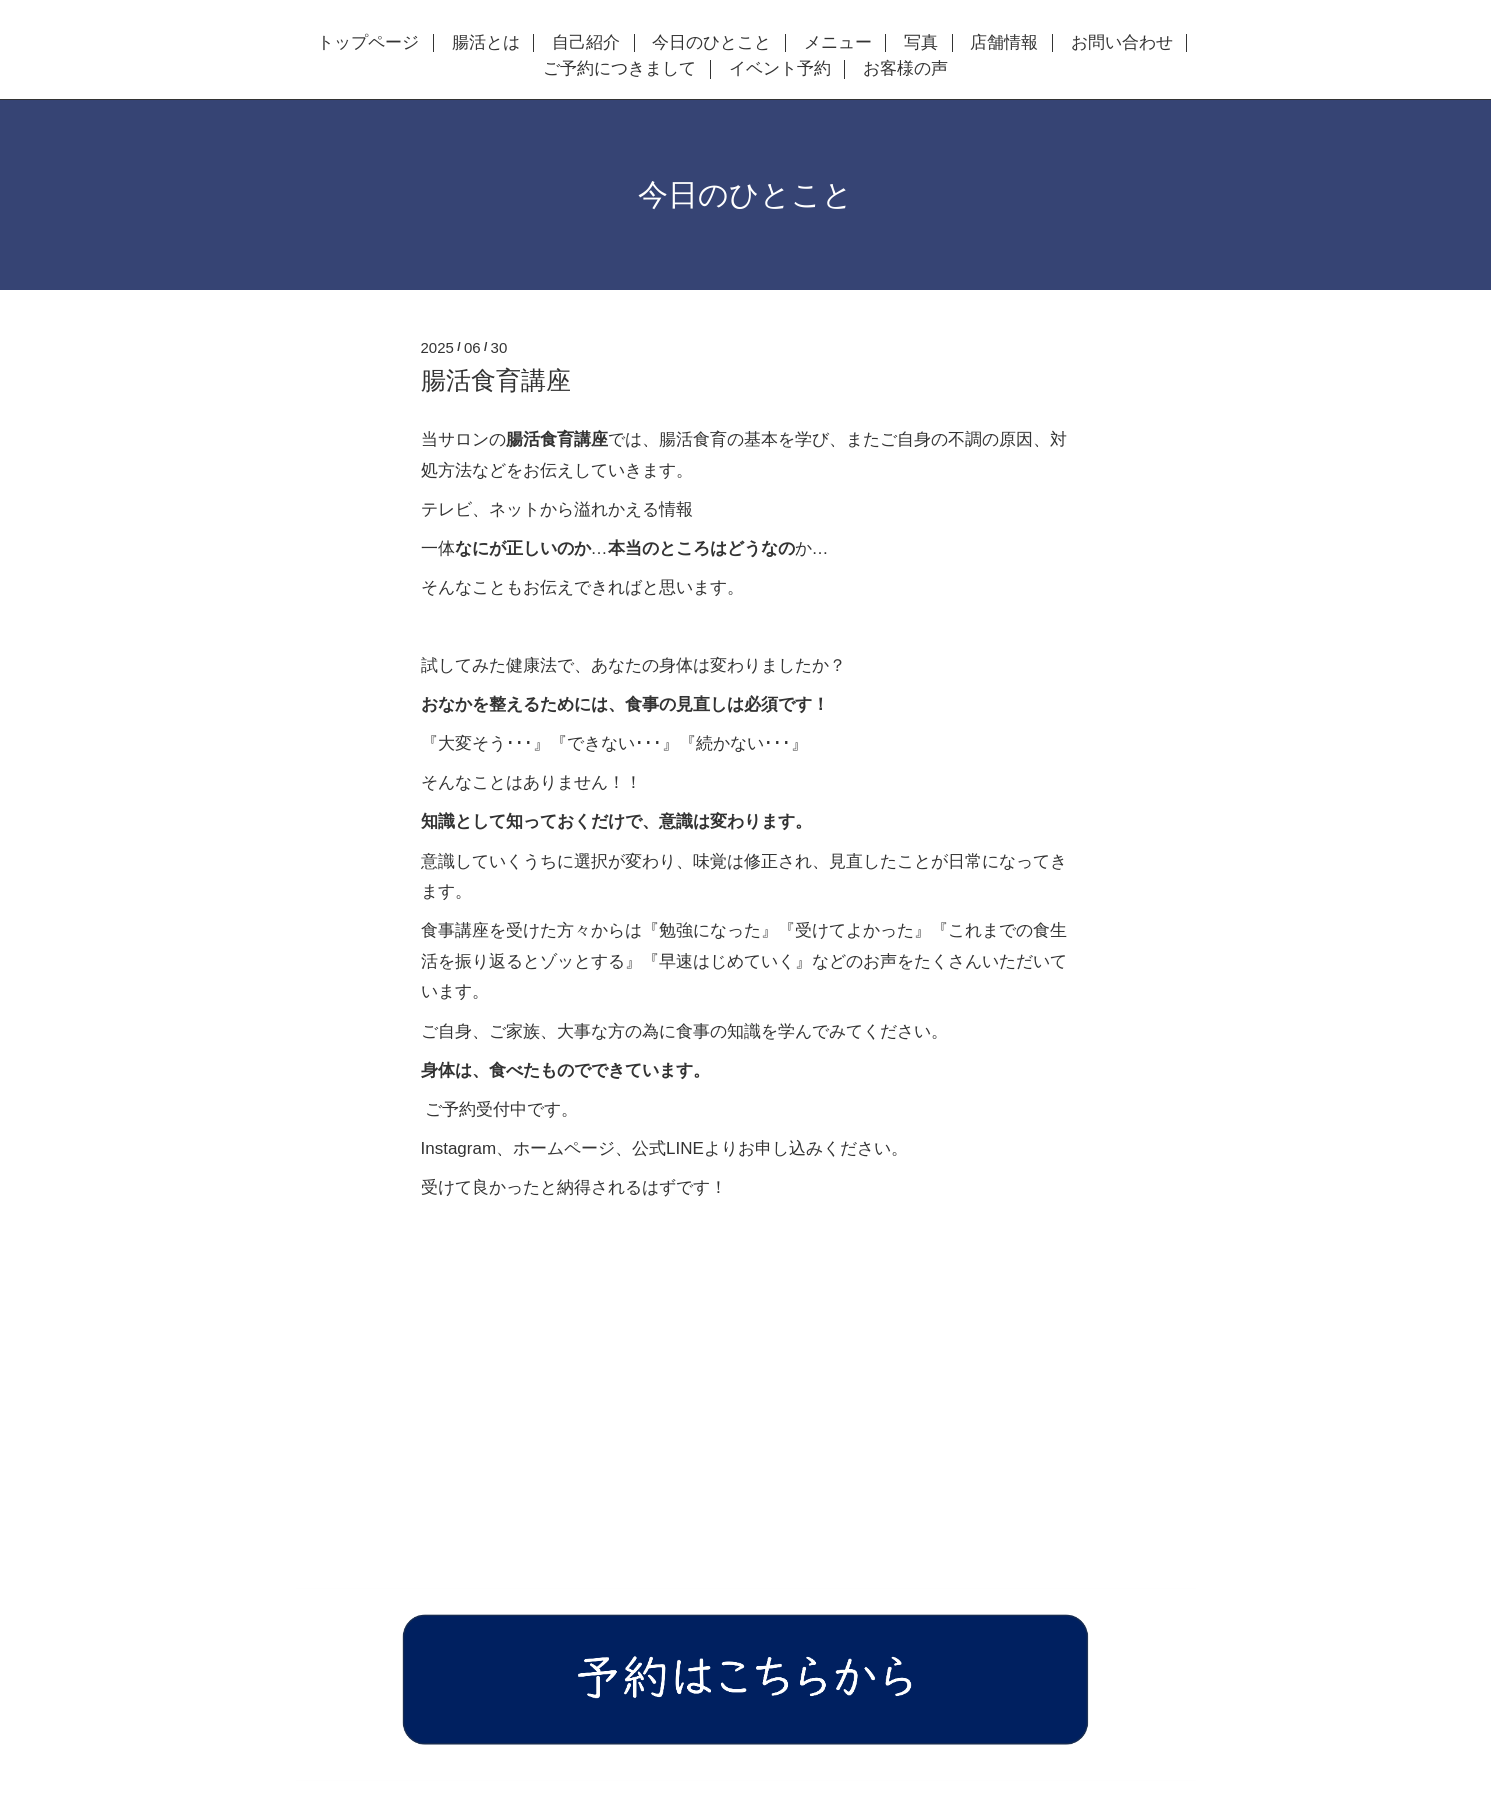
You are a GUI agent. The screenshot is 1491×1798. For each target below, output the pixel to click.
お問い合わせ (1122, 43)
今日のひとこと (711, 43)
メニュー (838, 43)
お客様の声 (905, 69)
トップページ (368, 43)
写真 (921, 43)
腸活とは (486, 43)
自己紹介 (586, 43)
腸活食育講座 (496, 380)
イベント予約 (780, 69)
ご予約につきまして (619, 69)
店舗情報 (1004, 43)
